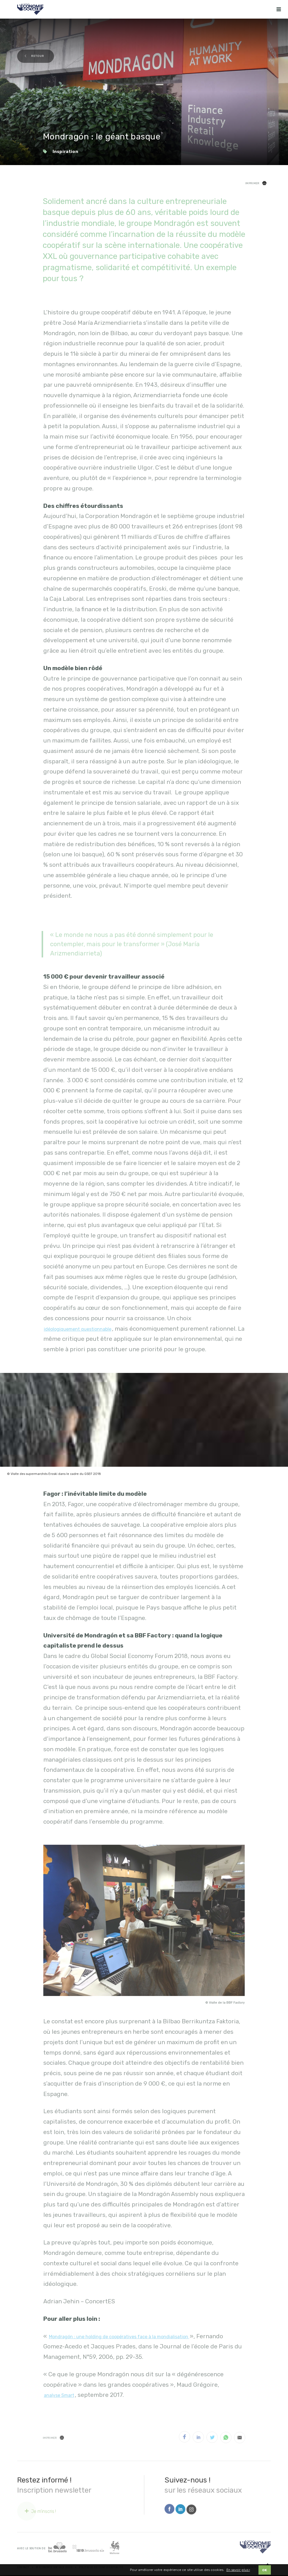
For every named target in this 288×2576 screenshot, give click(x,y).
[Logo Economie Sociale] (30, 9)
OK (264, 2571)
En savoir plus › (238, 2570)
